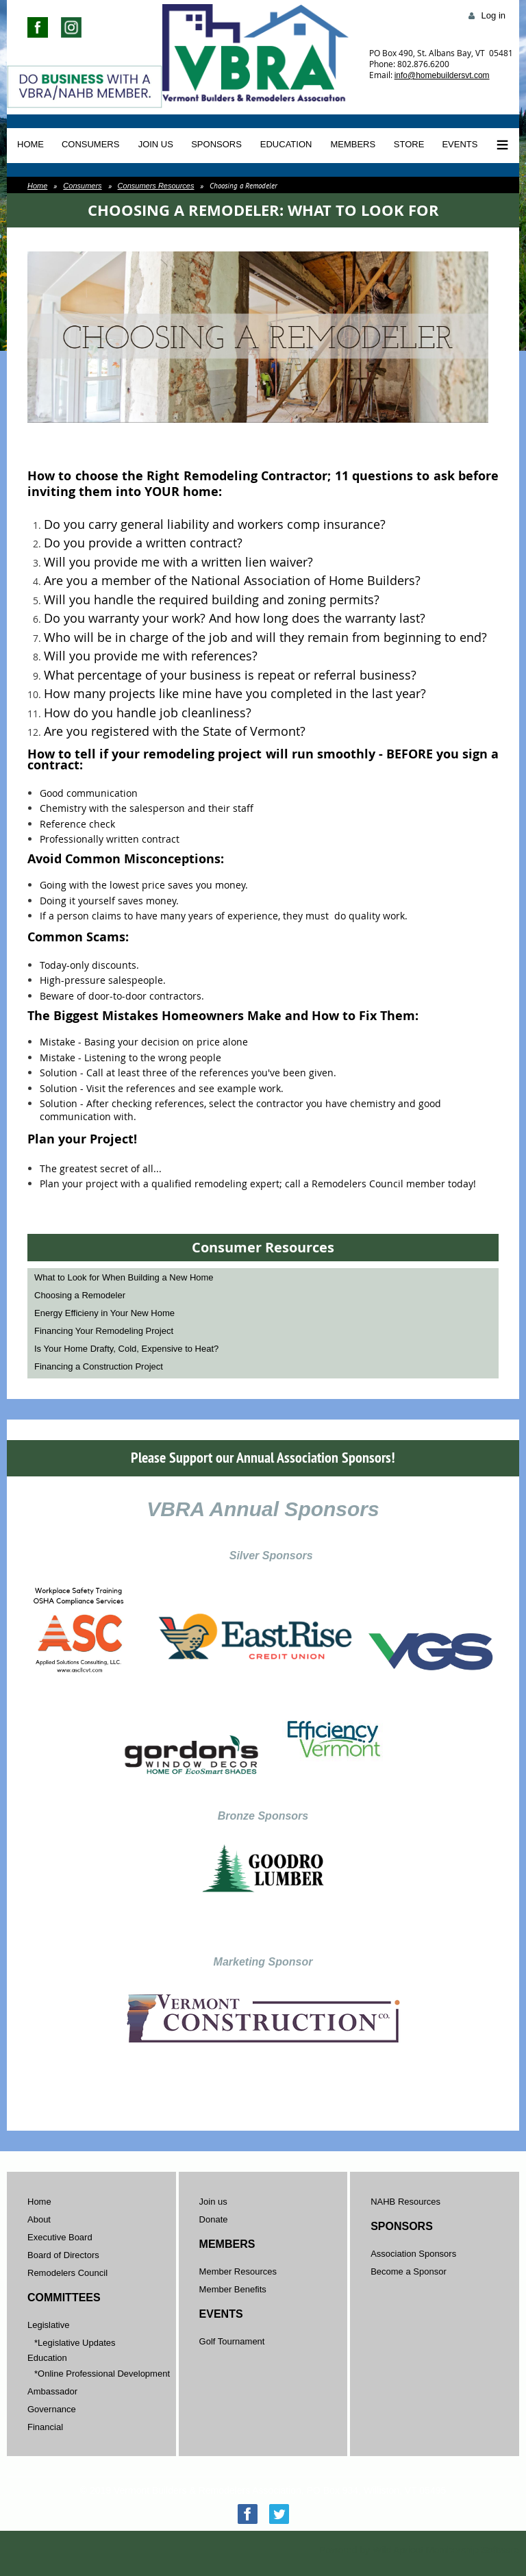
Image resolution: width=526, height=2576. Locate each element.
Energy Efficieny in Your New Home (104, 1313)
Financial (45, 2427)
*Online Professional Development (102, 2373)
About (39, 2219)
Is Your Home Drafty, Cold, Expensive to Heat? (126, 1348)
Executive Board (59, 2237)
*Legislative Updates (75, 2343)
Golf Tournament (232, 2341)
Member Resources (238, 2271)
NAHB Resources (405, 2201)
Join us (213, 2201)
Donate (213, 2219)
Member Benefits (232, 2289)
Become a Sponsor (409, 2271)
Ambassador (52, 2391)
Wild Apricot (398, 2549)
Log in (493, 15)
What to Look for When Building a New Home (124, 1277)
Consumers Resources (156, 186)
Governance (51, 2409)
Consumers (82, 186)
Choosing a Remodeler (79, 1295)
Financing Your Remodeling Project (103, 1331)
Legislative (48, 2325)
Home (37, 186)
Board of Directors (63, 2255)
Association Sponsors (413, 2254)
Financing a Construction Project (98, 1366)
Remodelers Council (67, 2273)
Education (47, 2358)
